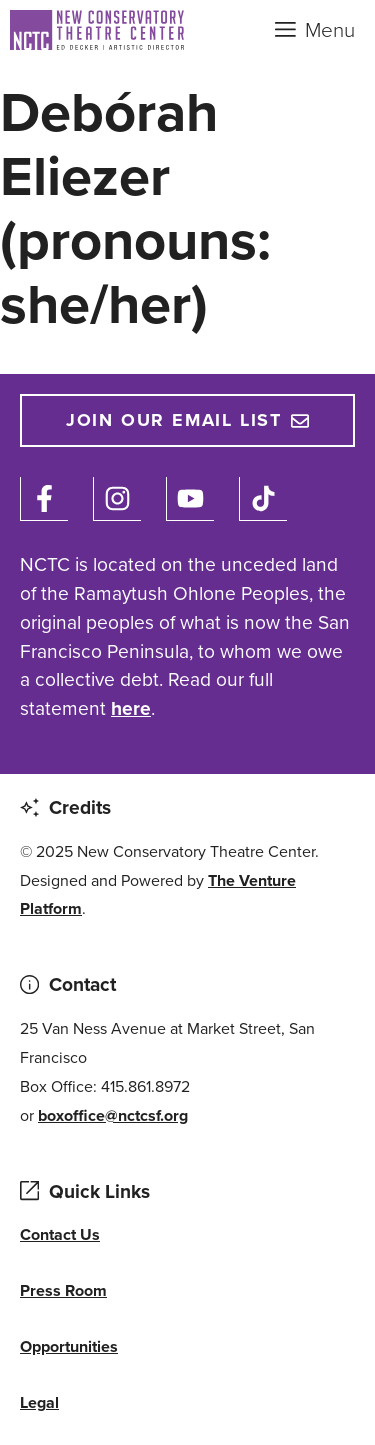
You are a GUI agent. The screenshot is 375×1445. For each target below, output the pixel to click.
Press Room (63, 1290)
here (131, 708)
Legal (39, 1402)
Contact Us (60, 1234)
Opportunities (69, 1346)
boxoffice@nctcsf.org (113, 1115)
